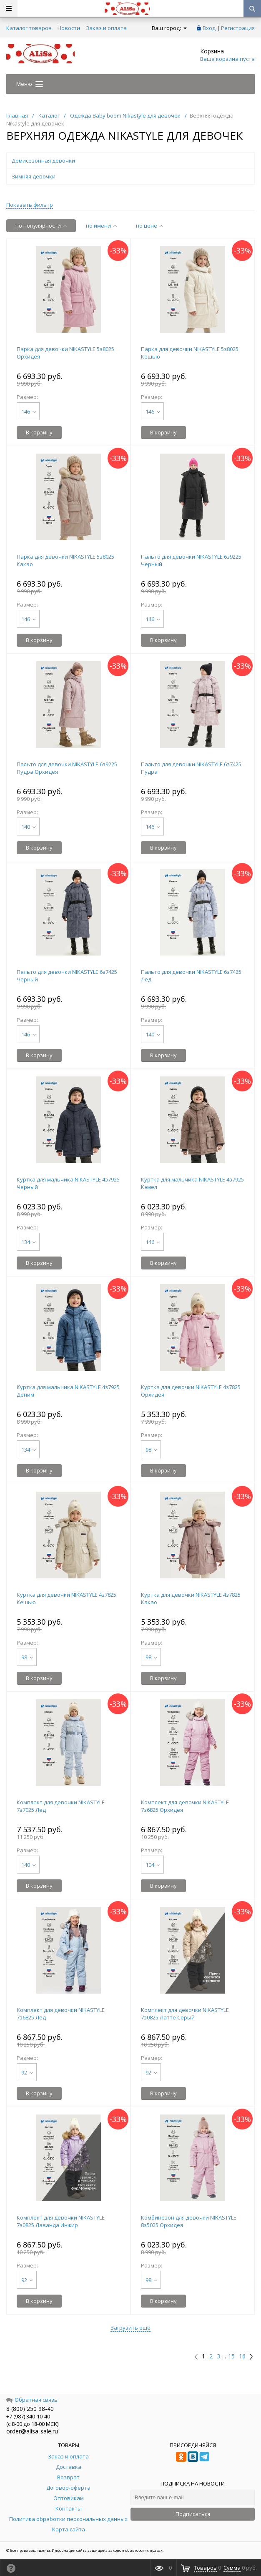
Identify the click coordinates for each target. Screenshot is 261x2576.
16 (242, 2356)
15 (231, 2356)
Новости (69, 28)
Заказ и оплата (106, 28)
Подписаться (193, 2514)
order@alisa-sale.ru (32, 2431)
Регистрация (238, 28)
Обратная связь (32, 2399)
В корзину (39, 432)
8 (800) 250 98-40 (30, 2409)
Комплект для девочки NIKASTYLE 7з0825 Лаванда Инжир (61, 2221)
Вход (209, 28)
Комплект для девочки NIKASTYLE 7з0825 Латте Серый (185, 2013)
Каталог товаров (29, 28)
